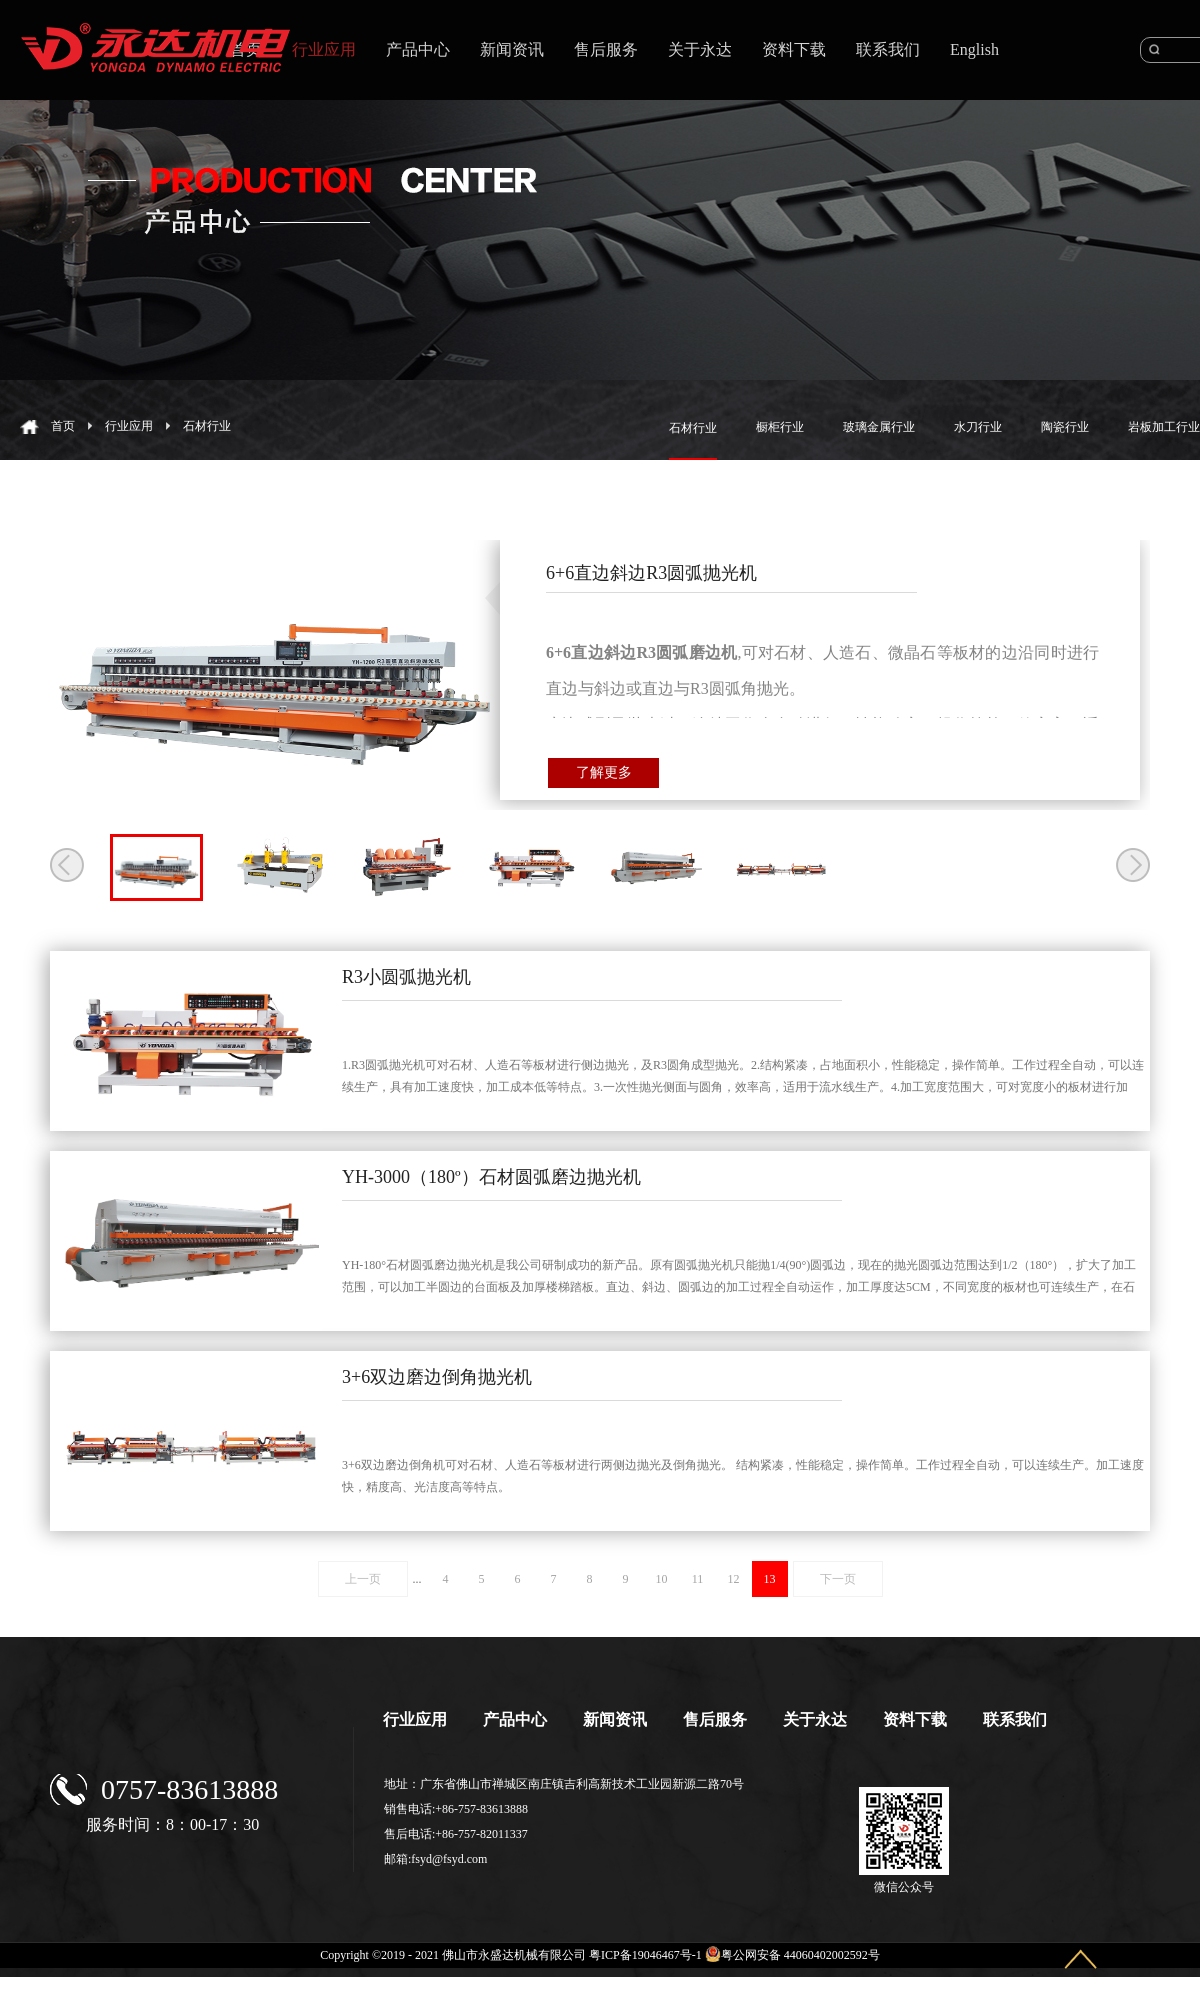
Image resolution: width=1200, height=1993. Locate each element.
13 (770, 1579)
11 (698, 1579)
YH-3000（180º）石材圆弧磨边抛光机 (491, 1177)
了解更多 (604, 772)
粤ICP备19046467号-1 (645, 1955)
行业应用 (129, 426)
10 (662, 1579)
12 (734, 1579)
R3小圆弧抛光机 (406, 977)
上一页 (363, 1579)
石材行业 (207, 426)
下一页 (838, 1579)
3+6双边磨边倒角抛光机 (437, 1377)
